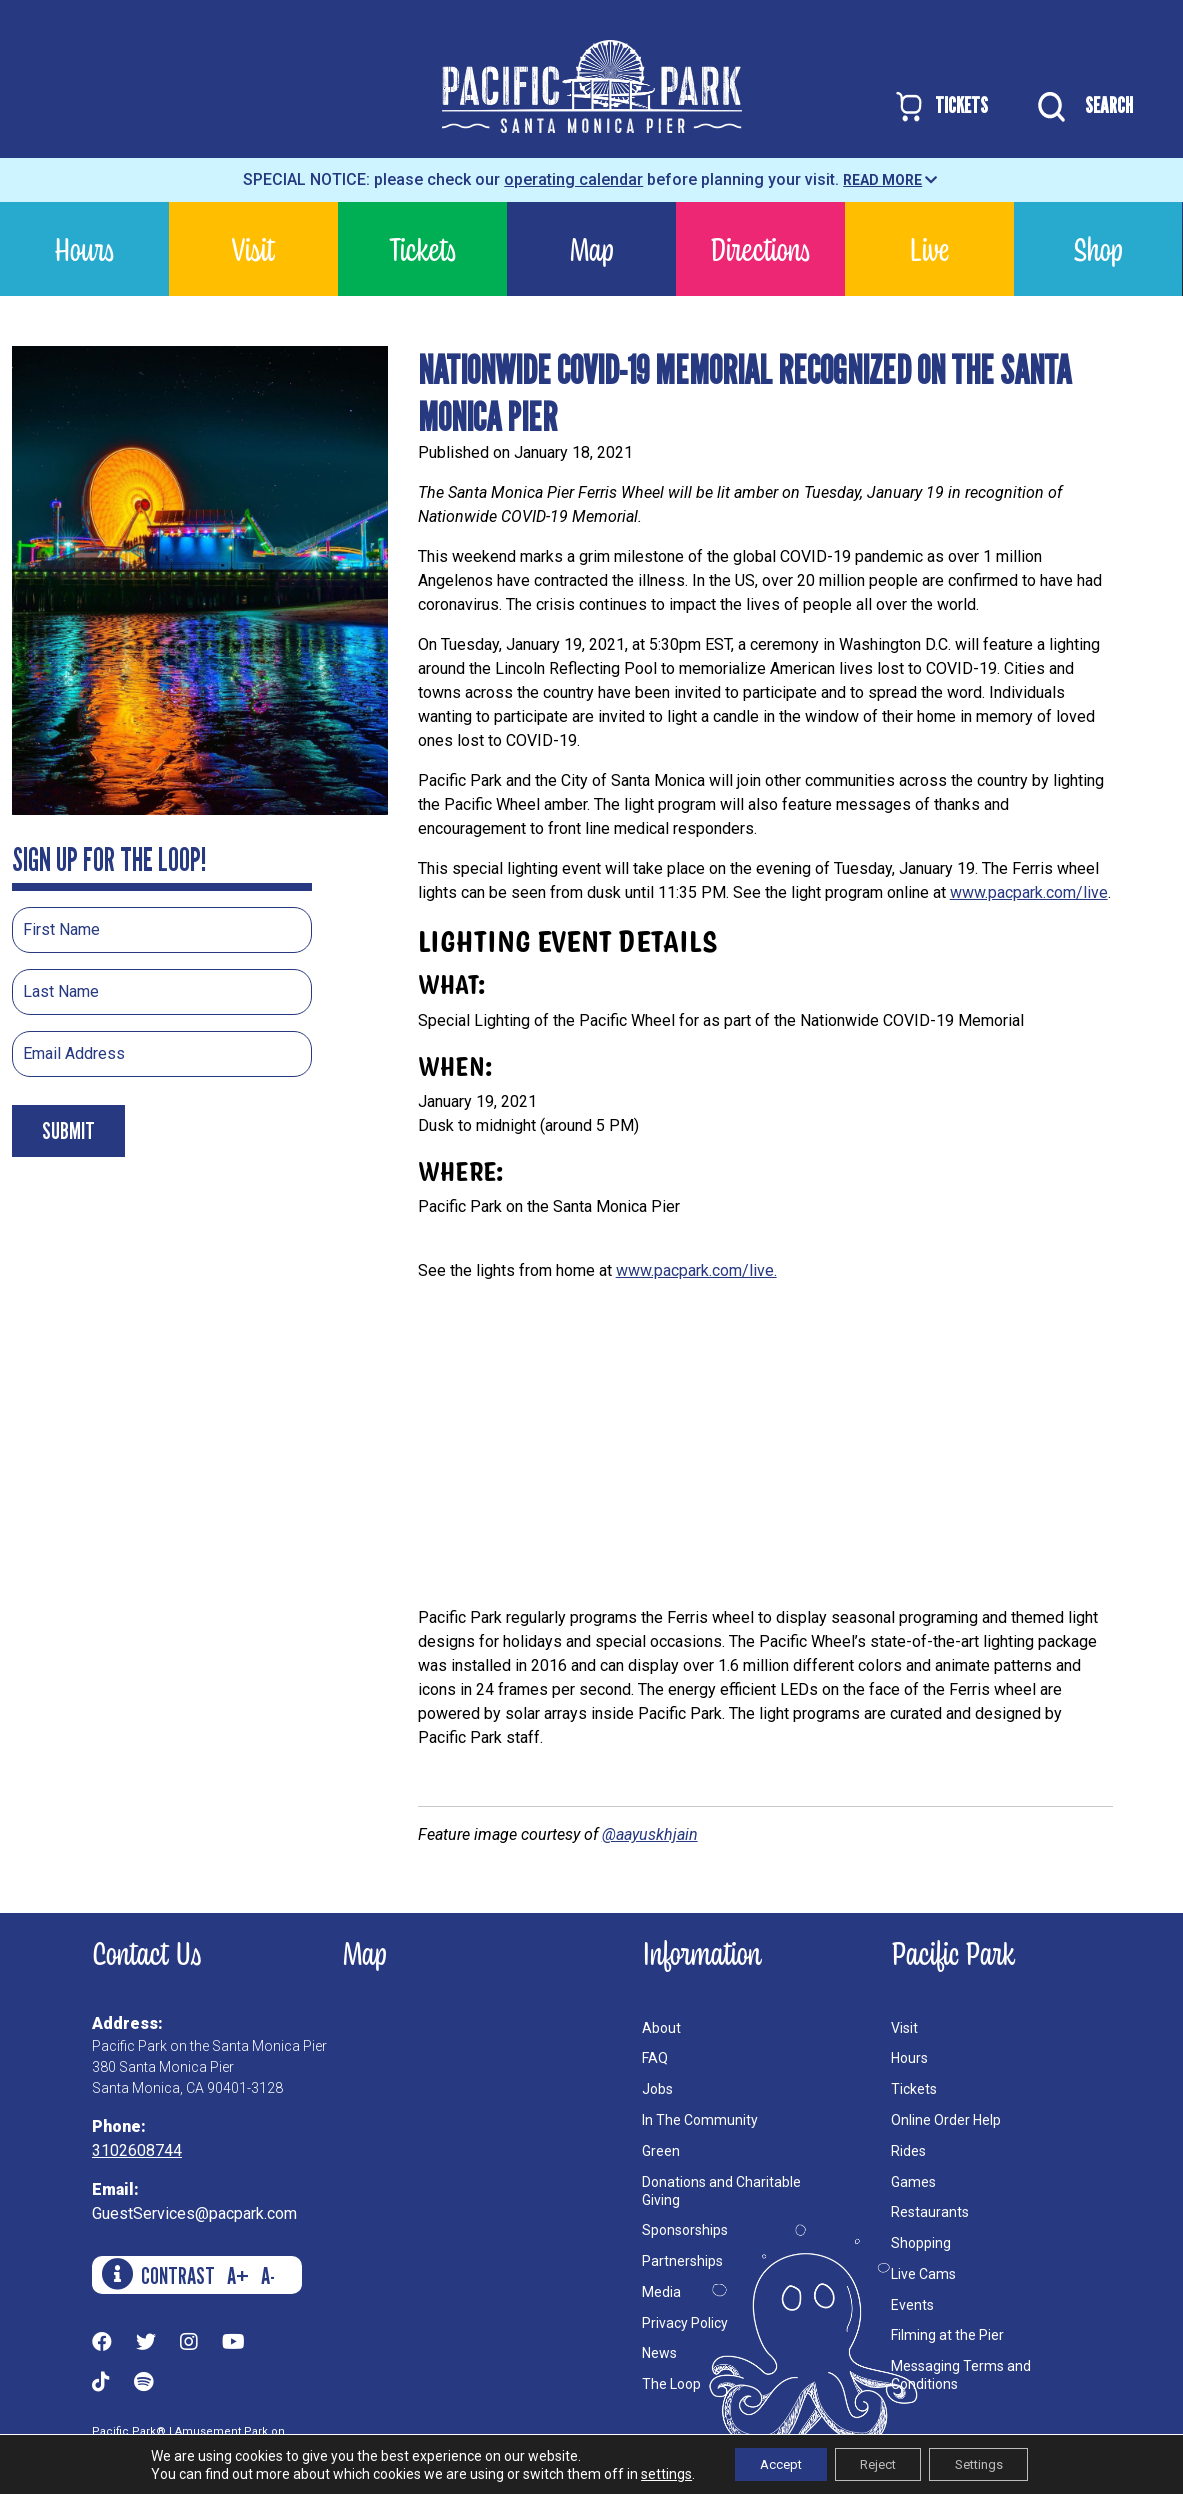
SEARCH (1080, 107)
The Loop (671, 2384)
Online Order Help (946, 2120)
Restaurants (930, 2212)
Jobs (657, 2089)
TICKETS (940, 106)
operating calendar (573, 179)
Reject (877, 2463)
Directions (760, 248)
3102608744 (137, 2150)
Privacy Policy (685, 2323)
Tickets (422, 248)
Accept (766, 2463)
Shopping (921, 2243)
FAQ (655, 2058)
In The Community (700, 2120)
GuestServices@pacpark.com (194, 2213)
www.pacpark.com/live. (696, 1270)
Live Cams (923, 2274)
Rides (908, 2151)
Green (661, 2151)
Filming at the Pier (947, 2335)
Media (661, 2292)
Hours (84, 248)
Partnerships (682, 2261)
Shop (1097, 248)
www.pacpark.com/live (1029, 892)
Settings (991, 2463)
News (659, 2353)
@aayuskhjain (650, 1834)
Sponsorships (685, 2230)
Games (913, 2182)
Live (929, 248)
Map (591, 248)
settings (646, 2472)
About (661, 2028)
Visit (253, 248)
